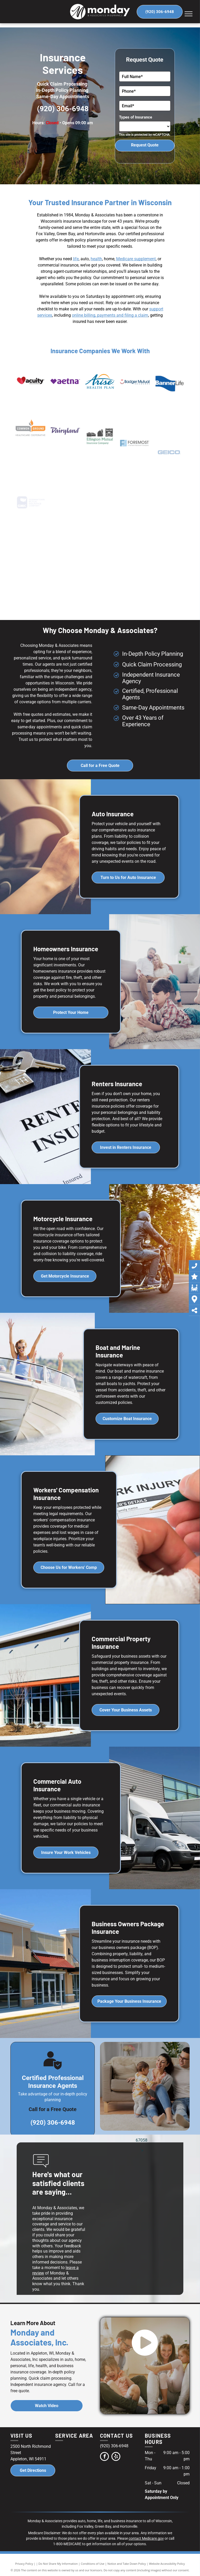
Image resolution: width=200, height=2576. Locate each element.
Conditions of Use (92, 2564)
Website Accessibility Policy (167, 2564)
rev (35, 2273)
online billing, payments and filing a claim (110, 315)
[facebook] (104, 2457)
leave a (72, 2267)
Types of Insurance (135, 117)
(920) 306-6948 (63, 108)
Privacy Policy (24, 2564)
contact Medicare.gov (146, 2538)
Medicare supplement (136, 258)
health (96, 258)
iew (41, 2273)
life (76, 258)
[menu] (188, 14)
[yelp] (115, 2457)
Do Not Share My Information (58, 2564)
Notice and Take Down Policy (127, 2564)
